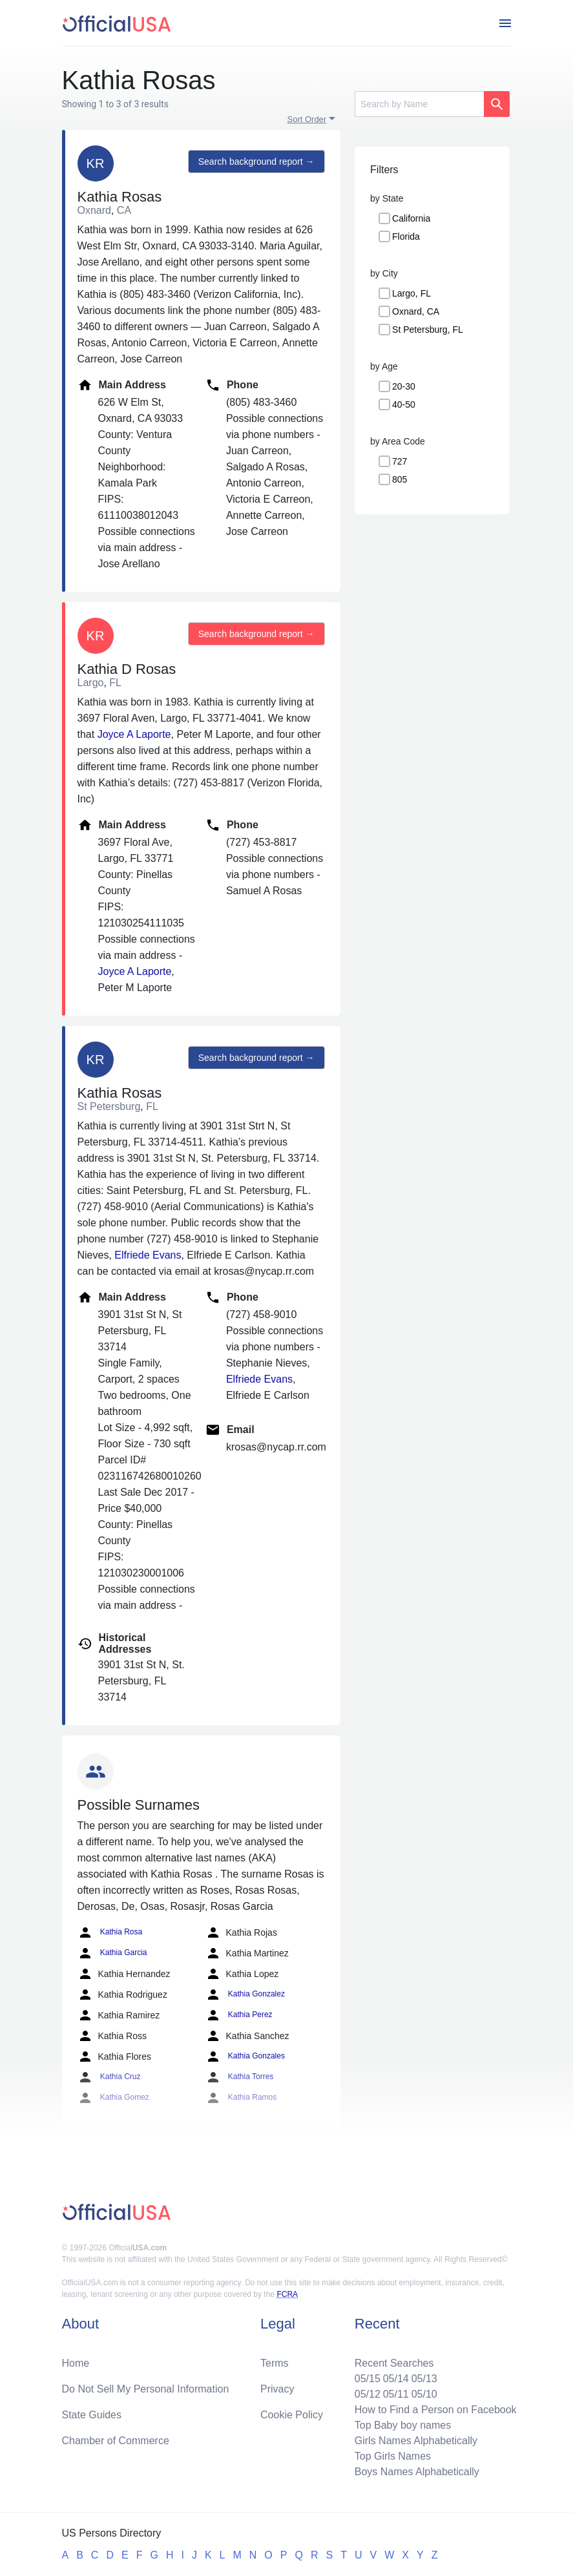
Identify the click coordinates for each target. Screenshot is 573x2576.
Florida (406, 236)
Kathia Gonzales (245, 2056)
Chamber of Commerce (115, 2440)
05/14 (396, 2378)
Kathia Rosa (110, 1932)
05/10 (424, 2394)
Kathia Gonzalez (245, 1994)
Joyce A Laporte (134, 734)
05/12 (367, 2394)
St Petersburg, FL (427, 329)
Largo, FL (411, 293)
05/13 (424, 2378)
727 (399, 461)
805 (399, 479)
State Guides (92, 2414)
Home (76, 2363)
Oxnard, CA (415, 311)
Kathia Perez (239, 2015)
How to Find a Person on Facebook (436, 2409)
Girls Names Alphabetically (416, 2440)
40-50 (403, 404)
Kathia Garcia (112, 1953)
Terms (274, 2363)
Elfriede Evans (147, 1255)
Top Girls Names (393, 2456)
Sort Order (307, 119)
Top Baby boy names (403, 2425)
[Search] (419, 104)
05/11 (396, 2394)
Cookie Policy (291, 2414)
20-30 (403, 386)
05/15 (367, 2378)
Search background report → (256, 161)
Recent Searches (394, 2363)
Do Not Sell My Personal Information (145, 2388)
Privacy (277, 2388)
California (411, 218)
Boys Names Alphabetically (417, 2471)
